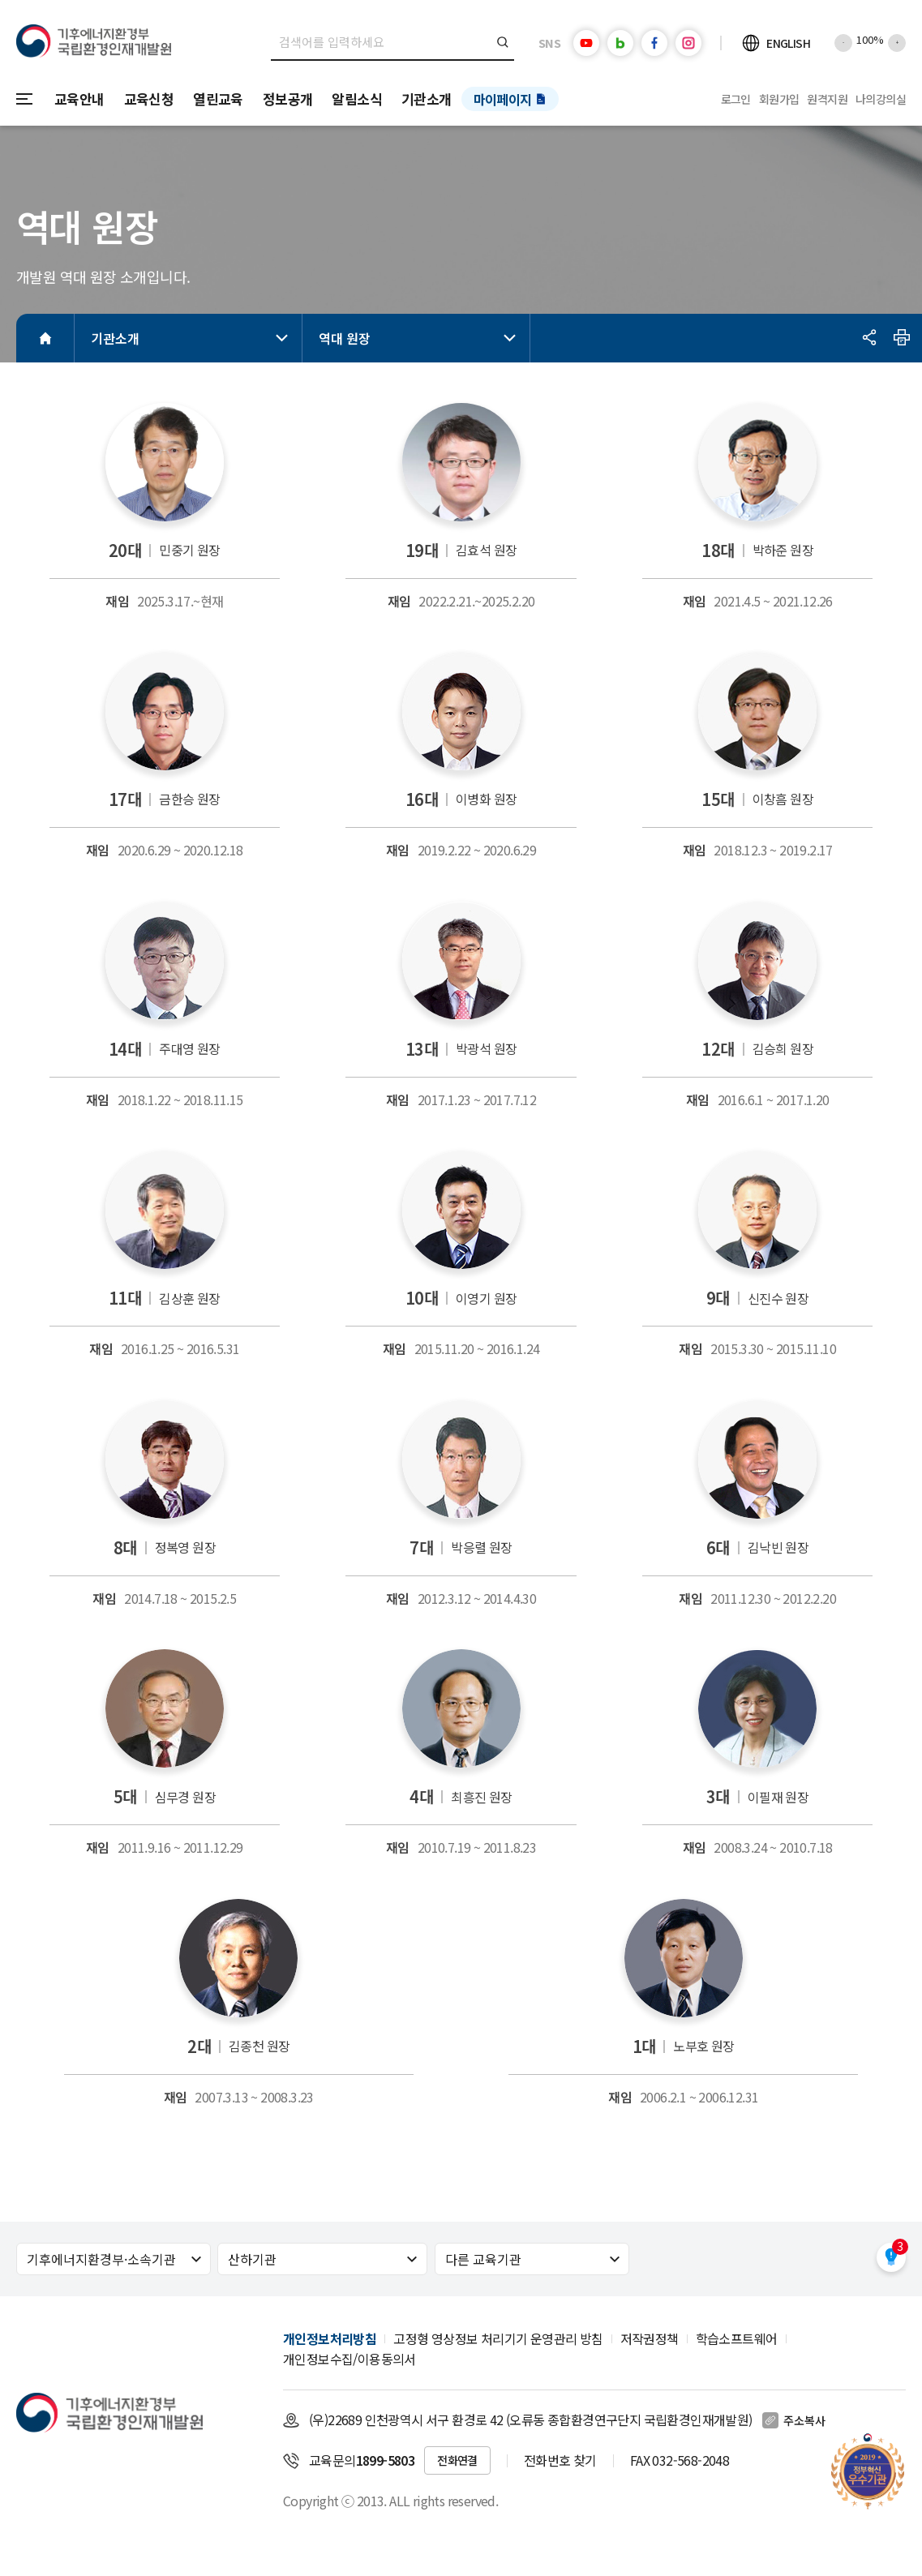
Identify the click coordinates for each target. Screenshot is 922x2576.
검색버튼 (503, 42)
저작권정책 (649, 2338)
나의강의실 (881, 99)
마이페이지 (503, 99)
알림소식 (357, 98)
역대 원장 (420, 338)
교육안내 (79, 98)
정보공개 (288, 98)
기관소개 (426, 98)
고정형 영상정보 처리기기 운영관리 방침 (498, 2338)
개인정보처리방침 (329, 2338)
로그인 (736, 99)
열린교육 (218, 98)
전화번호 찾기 (560, 2460)
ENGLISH (788, 43)
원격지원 (827, 99)
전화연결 (457, 2460)
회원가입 (779, 99)
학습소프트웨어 (737, 2338)
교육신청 (149, 98)
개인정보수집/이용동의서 (349, 2358)
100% (870, 39)
